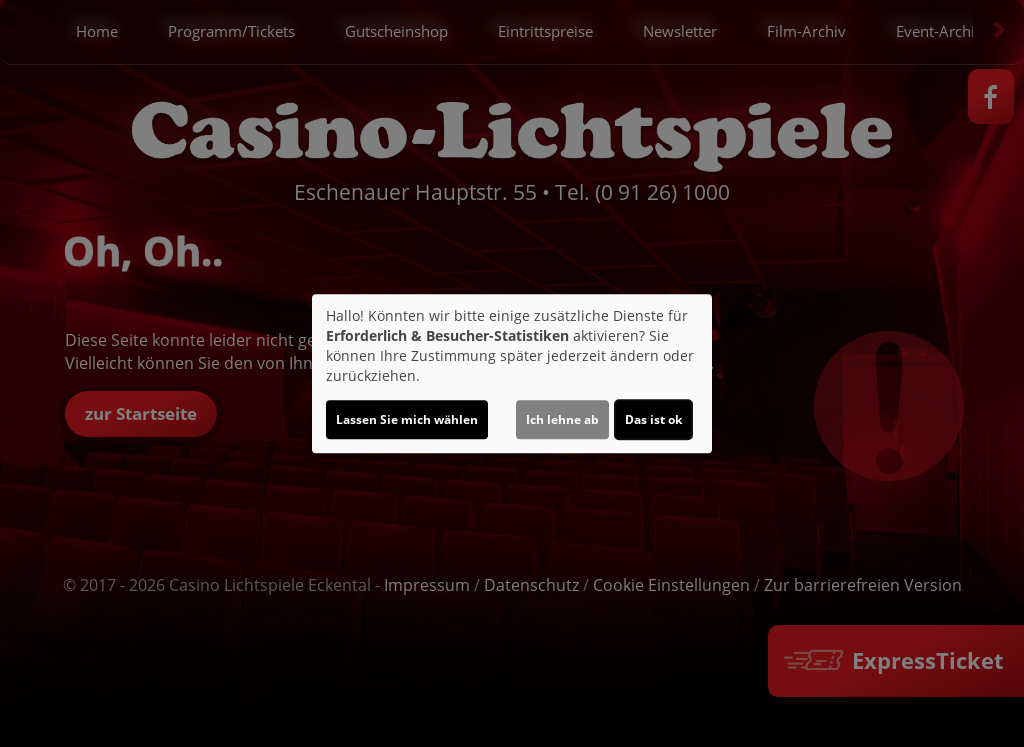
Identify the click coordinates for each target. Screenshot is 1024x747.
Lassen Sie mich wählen (407, 419)
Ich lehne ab (562, 419)
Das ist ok (653, 419)
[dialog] (512, 374)
